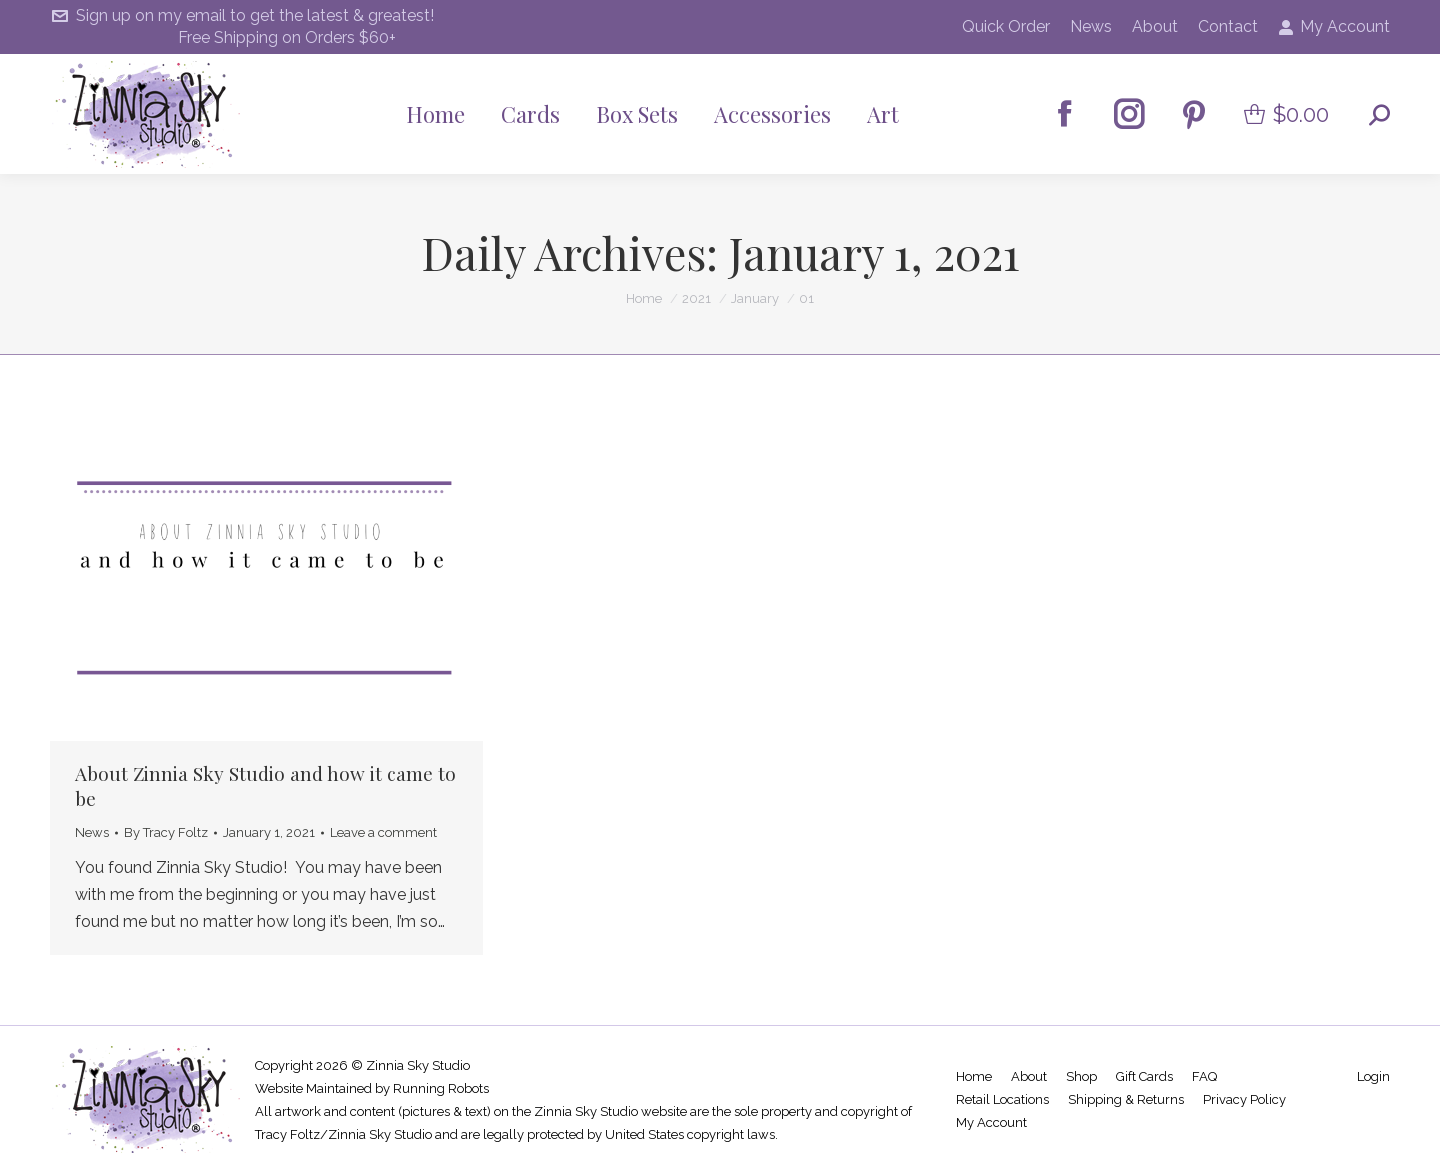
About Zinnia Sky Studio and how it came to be (265, 785)
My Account (1334, 27)
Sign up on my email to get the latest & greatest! (242, 16)
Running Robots (441, 1088)
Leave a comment (383, 832)
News (92, 832)
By (166, 832)
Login (1373, 1076)
